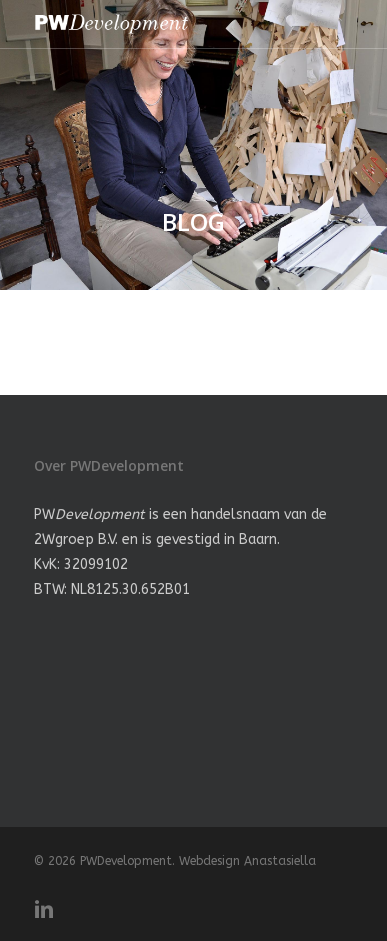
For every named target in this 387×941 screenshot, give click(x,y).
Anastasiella (280, 861)
